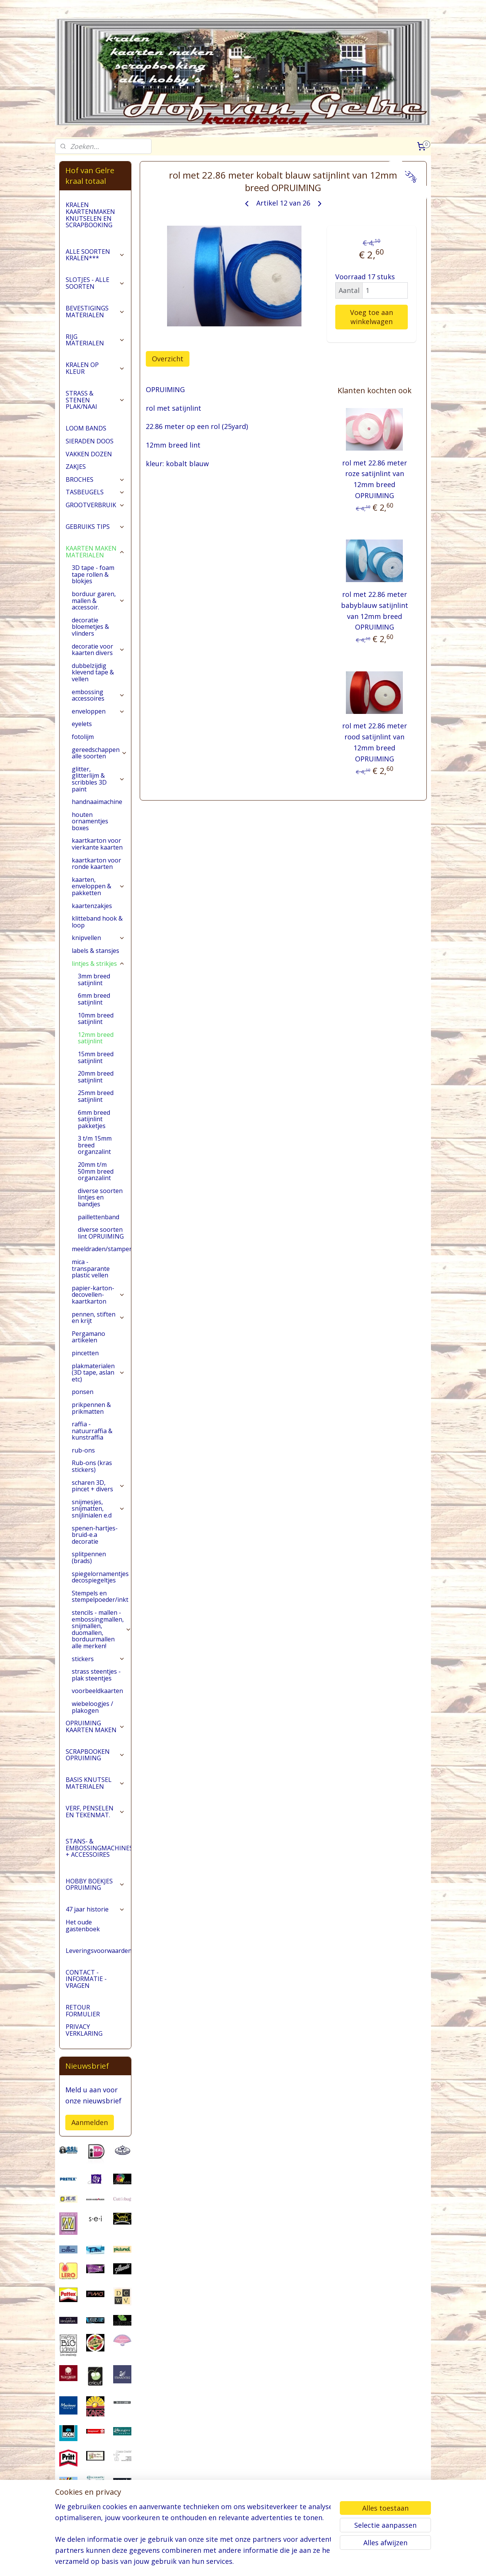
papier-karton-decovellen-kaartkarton (98, 1294)
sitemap (226, 2562)
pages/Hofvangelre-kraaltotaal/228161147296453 (95, 2531)
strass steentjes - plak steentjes (96, 1674)
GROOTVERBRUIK (95, 505)
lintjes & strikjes (98, 963)
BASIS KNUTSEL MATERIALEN (95, 1783)
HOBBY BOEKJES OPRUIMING (95, 1884)
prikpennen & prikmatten (91, 1408)
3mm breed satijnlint (94, 979)
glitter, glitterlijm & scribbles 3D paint (98, 779)
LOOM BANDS (86, 428)
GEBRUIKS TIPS (95, 526)
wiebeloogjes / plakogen (92, 1707)
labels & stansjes (95, 950)
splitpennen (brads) (89, 1557)
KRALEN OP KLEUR (95, 368)
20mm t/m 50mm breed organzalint (96, 1171)
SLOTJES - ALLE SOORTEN (95, 283)
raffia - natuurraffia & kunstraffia (92, 1430)
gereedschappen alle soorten (99, 753)
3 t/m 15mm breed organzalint (95, 1145)
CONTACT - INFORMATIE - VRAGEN (86, 1979)
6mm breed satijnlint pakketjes (94, 1119)
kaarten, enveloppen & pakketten (98, 886)
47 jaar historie (95, 1909)
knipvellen (98, 938)
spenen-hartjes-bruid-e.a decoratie (95, 1535)
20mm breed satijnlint (96, 1076)
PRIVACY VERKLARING (84, 2030)
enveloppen (98, 711)
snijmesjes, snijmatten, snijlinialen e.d (98, 1508)
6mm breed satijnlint (94, 998)
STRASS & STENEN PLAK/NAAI (95, 400)
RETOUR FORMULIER (83, 2010)
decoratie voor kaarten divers (98, 649)
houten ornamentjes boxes (90, 821)
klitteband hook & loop (97, 921)
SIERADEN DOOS (90, 441)
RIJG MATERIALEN (95, 340)
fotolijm (83, 737)
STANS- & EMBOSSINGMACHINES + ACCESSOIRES (98, 1848)
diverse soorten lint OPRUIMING (101, 1233)
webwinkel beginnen (271, 2562)
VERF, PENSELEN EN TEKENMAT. (95, 1811)
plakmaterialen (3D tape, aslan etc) (98, 1372)
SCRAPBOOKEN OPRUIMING (95, 1755)
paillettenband (98, 1217)
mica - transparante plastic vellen (91, 1268)
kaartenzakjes (92, 906)
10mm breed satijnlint (96, 1018)
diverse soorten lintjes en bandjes (100, 1197)
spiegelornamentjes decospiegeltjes (100, 1577)
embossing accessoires (98, 695)
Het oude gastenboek (83, 1925)
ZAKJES (76, 466)
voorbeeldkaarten (97, 1691)
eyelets (82, 724)
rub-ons (83, 1450)
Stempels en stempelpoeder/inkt (101, 1596)
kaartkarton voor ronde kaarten (96, 863)
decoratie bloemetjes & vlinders (90, 627)
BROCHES (95, 479)
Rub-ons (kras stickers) (92, 1466)
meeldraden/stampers (101, 1249)
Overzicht (167, 358)
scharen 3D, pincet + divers (98, 1486)
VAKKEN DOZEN (89, 454)
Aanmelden (89, 2122)
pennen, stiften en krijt (98, 1317)
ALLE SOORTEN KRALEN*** (95, 255)
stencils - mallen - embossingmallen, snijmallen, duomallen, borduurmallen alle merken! (101, 1629)
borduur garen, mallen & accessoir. (98, 600)
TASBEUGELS (95, 492)
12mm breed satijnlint (96, 1038)
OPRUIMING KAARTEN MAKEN (95, 1726)
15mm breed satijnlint (96, 1057)
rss (242, 2562)
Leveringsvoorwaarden (98, 1950)
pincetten (85, 1353)
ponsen (82, 1392)
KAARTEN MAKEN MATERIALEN (95, 551)
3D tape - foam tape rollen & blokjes (93, 574)
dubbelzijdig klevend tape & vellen (93, 672)
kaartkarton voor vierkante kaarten (97, 843)
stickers (98, 1659)
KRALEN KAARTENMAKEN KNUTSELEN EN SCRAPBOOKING (90, 215)
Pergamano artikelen (88, 1337)
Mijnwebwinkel (337, 2562)
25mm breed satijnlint (96, 1096)
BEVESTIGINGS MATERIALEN (95, 311)
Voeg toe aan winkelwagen (371, 317)
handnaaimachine (97, 801)
